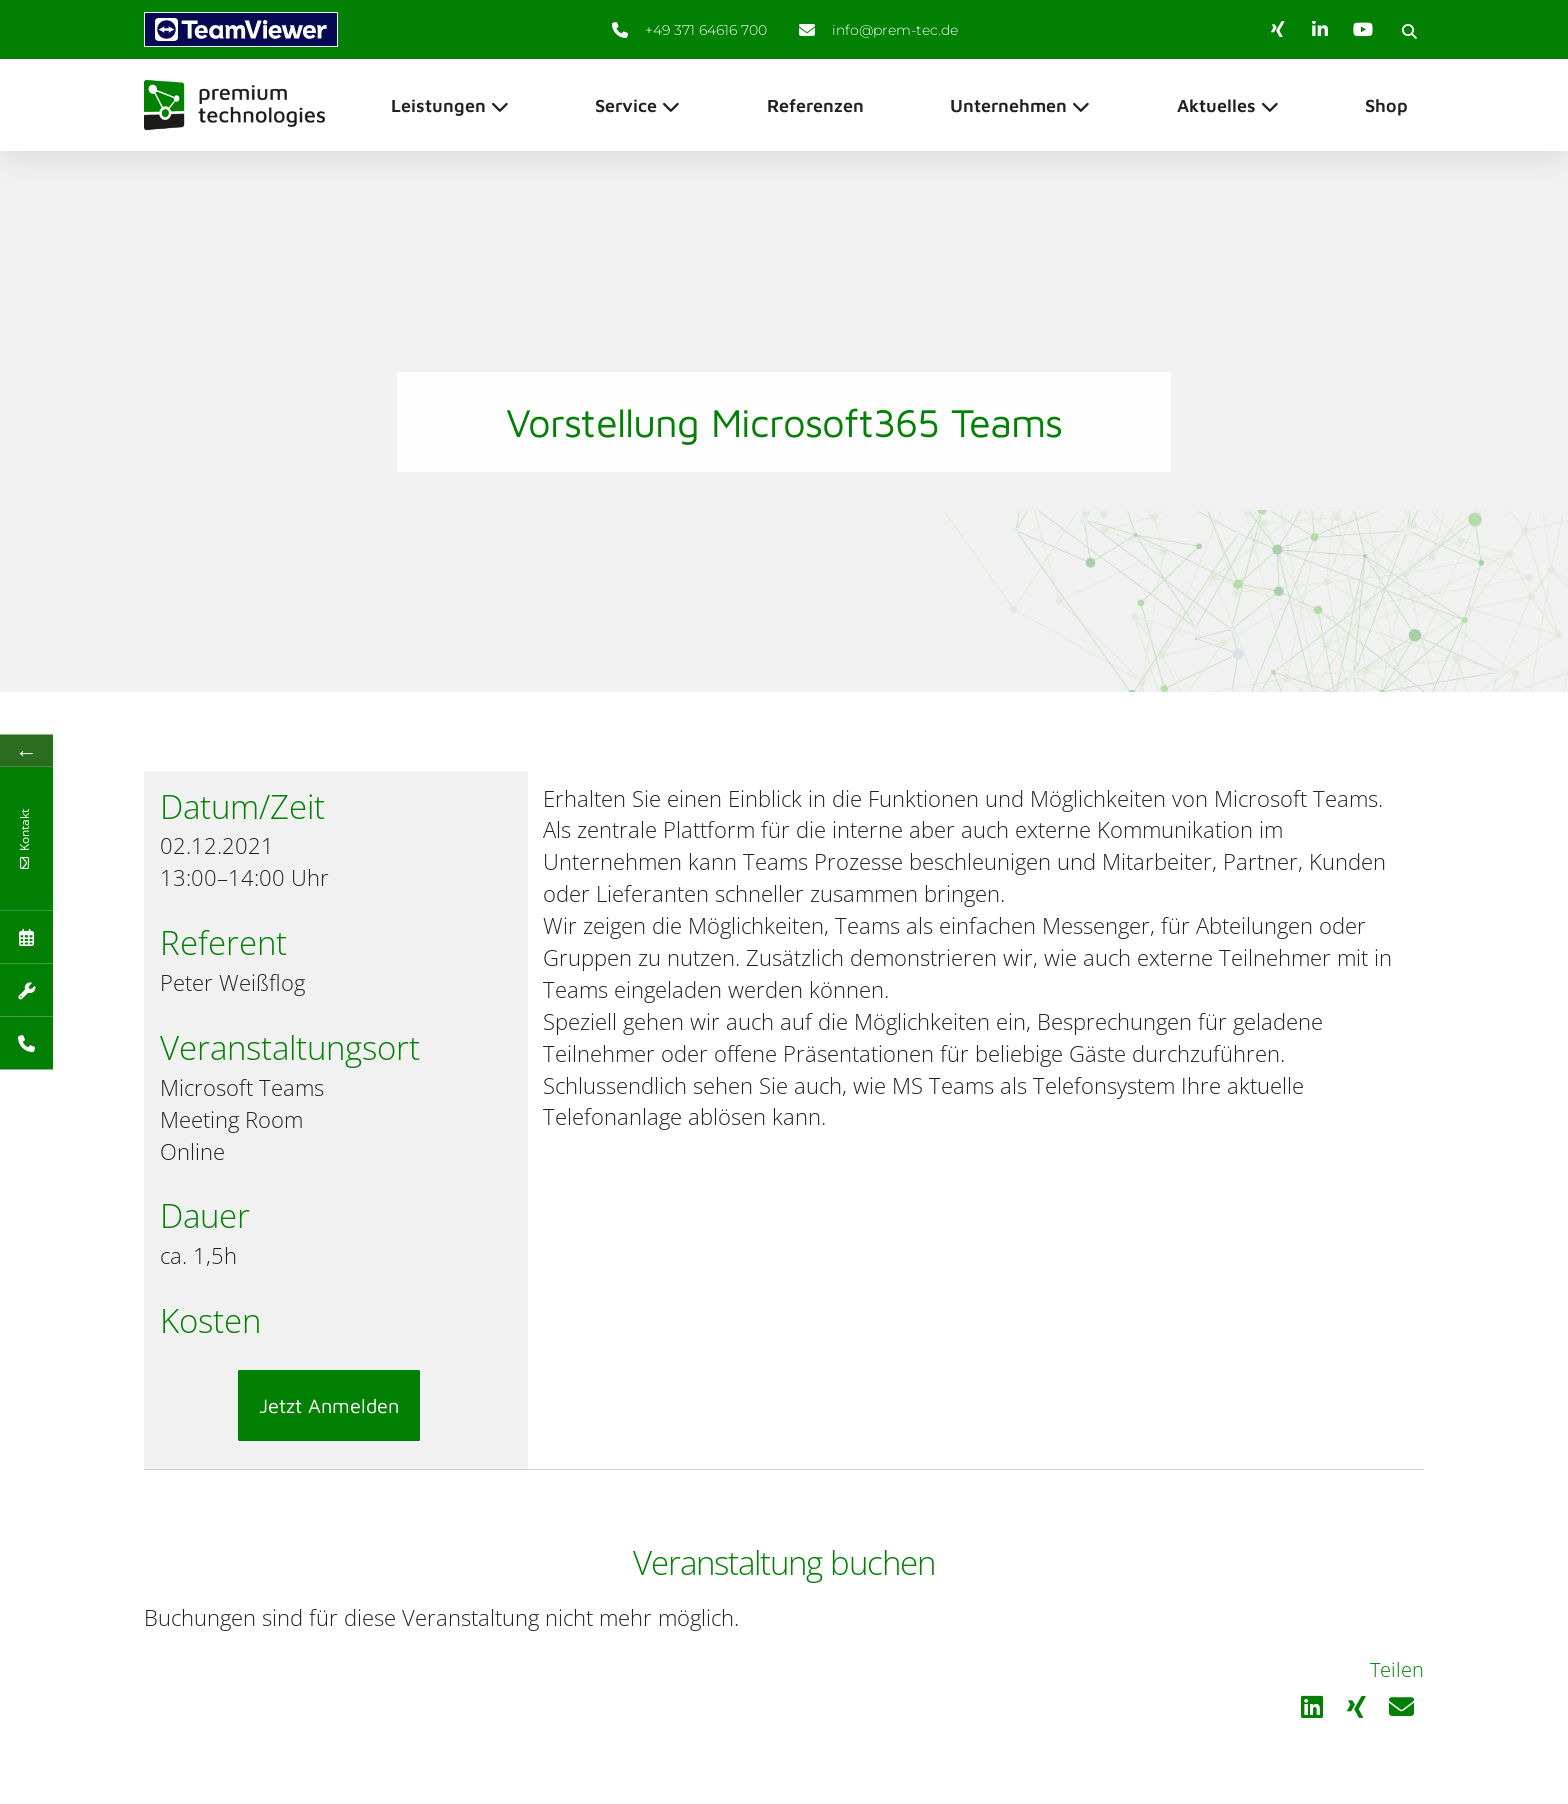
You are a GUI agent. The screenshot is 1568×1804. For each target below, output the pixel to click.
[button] (1409, 31)
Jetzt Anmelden (329, 1405)
